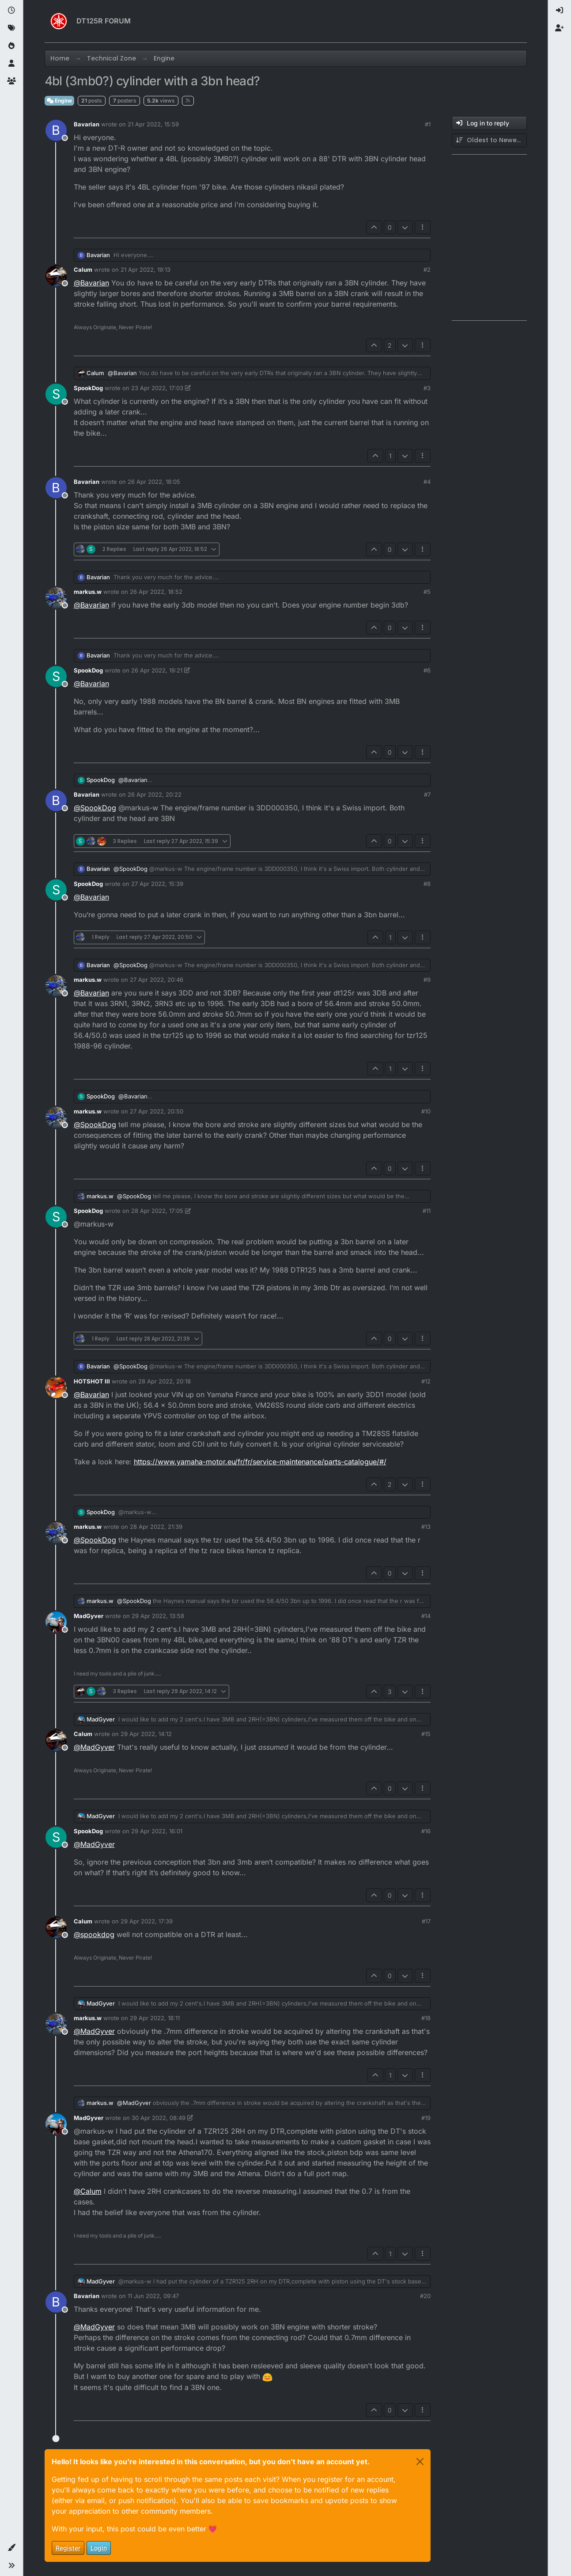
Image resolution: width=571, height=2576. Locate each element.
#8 (427, 883)
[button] (11, 2548)
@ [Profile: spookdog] (94, 1934)
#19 (426, 2117)
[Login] (559, 11)
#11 (427, 1210)
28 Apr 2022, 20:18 (164, 1381)
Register (68, 2548)
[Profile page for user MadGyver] (56, 1622)
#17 (426, 1921)
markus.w (88, 591)
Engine (59, 100)
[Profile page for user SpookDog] (56, 394)
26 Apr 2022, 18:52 (156, 591)
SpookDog (88, 387)
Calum (83, 269)
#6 (427, 670)
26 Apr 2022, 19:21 (156, 670)
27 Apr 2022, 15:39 (157, 883)
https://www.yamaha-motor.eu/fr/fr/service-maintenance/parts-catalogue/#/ (260, 1461)
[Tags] (11, 28)
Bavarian (86, 124)
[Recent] (11, 11)
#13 (426, 1526)
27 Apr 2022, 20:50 (156, 1111)
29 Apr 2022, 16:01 (156, 1831)
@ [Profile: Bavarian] (91, 282)
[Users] (11, 64)
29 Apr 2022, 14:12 (146, 1733)
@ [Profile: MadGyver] (94, 1747)
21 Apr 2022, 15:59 (153, 124)
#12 (426, 1381)
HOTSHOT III (92, 1381)
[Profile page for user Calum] (56, 275)
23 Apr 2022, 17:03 (157, 387)
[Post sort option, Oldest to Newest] (489, 140)
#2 (427, 269)
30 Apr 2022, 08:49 (158, 2117)
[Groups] (11, 81)
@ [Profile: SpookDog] (95, 807)
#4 (427, 481)
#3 (427, 387)
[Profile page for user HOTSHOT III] (56, 1387)
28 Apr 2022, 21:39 (156, 1526)
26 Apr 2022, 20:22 (155, 794)
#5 (427, 591)
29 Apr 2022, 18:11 (155, 2017)
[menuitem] (559, 11)
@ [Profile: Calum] (88, 2191)
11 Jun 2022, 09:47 (153, 2295)
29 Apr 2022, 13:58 (158, 1615)
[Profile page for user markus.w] (56, 597)
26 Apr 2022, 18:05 (154, 481)
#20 (425, 2295)
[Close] (420, 2461)
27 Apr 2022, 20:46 (156, 979)
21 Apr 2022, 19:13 (145, 269)
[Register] (559, 28)
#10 (426, 1111)
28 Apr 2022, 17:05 (157, 1210)
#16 (426, 1831)
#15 (426, 1733)
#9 (427, 979)
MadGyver (88, 1615)
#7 (427, 794)
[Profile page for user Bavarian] (56, 130)
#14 (426, 1615)
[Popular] (11, 46)
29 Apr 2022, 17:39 (147, 1921)
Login (99, 2548)
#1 (428, 124)
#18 (426, 2017)
